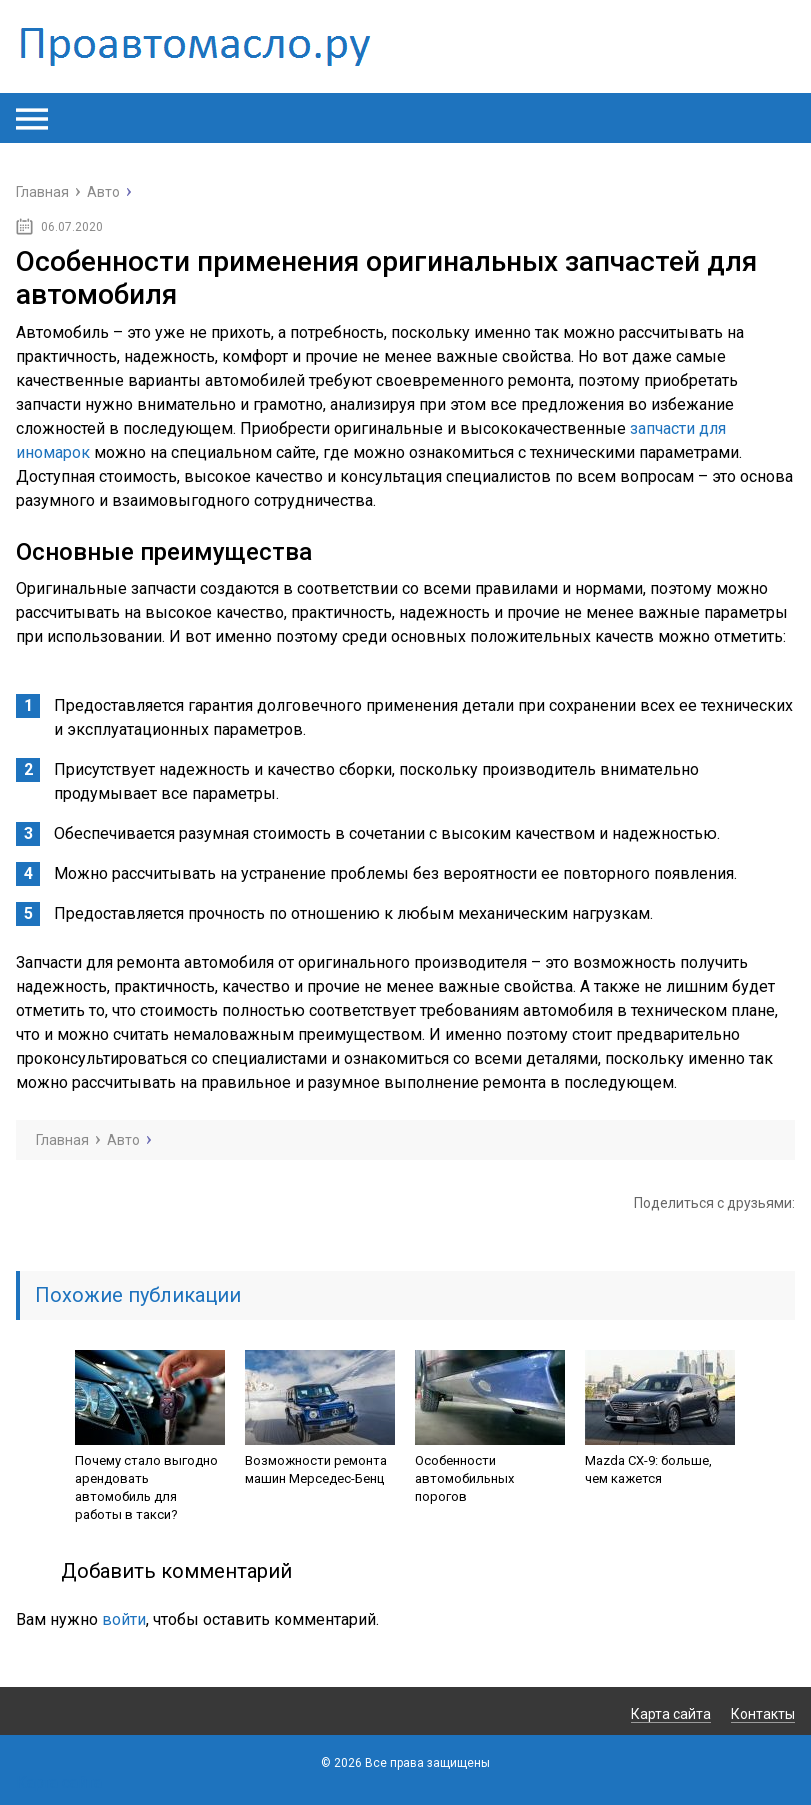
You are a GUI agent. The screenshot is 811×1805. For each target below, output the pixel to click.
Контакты (763, 1714)
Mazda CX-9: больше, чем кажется (648, 1469)
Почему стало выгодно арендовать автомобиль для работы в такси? (146, 1487)
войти (124, 1619)
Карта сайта (671, 1714)
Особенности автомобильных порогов (464, 1478)
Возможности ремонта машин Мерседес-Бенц (316, 1469)
